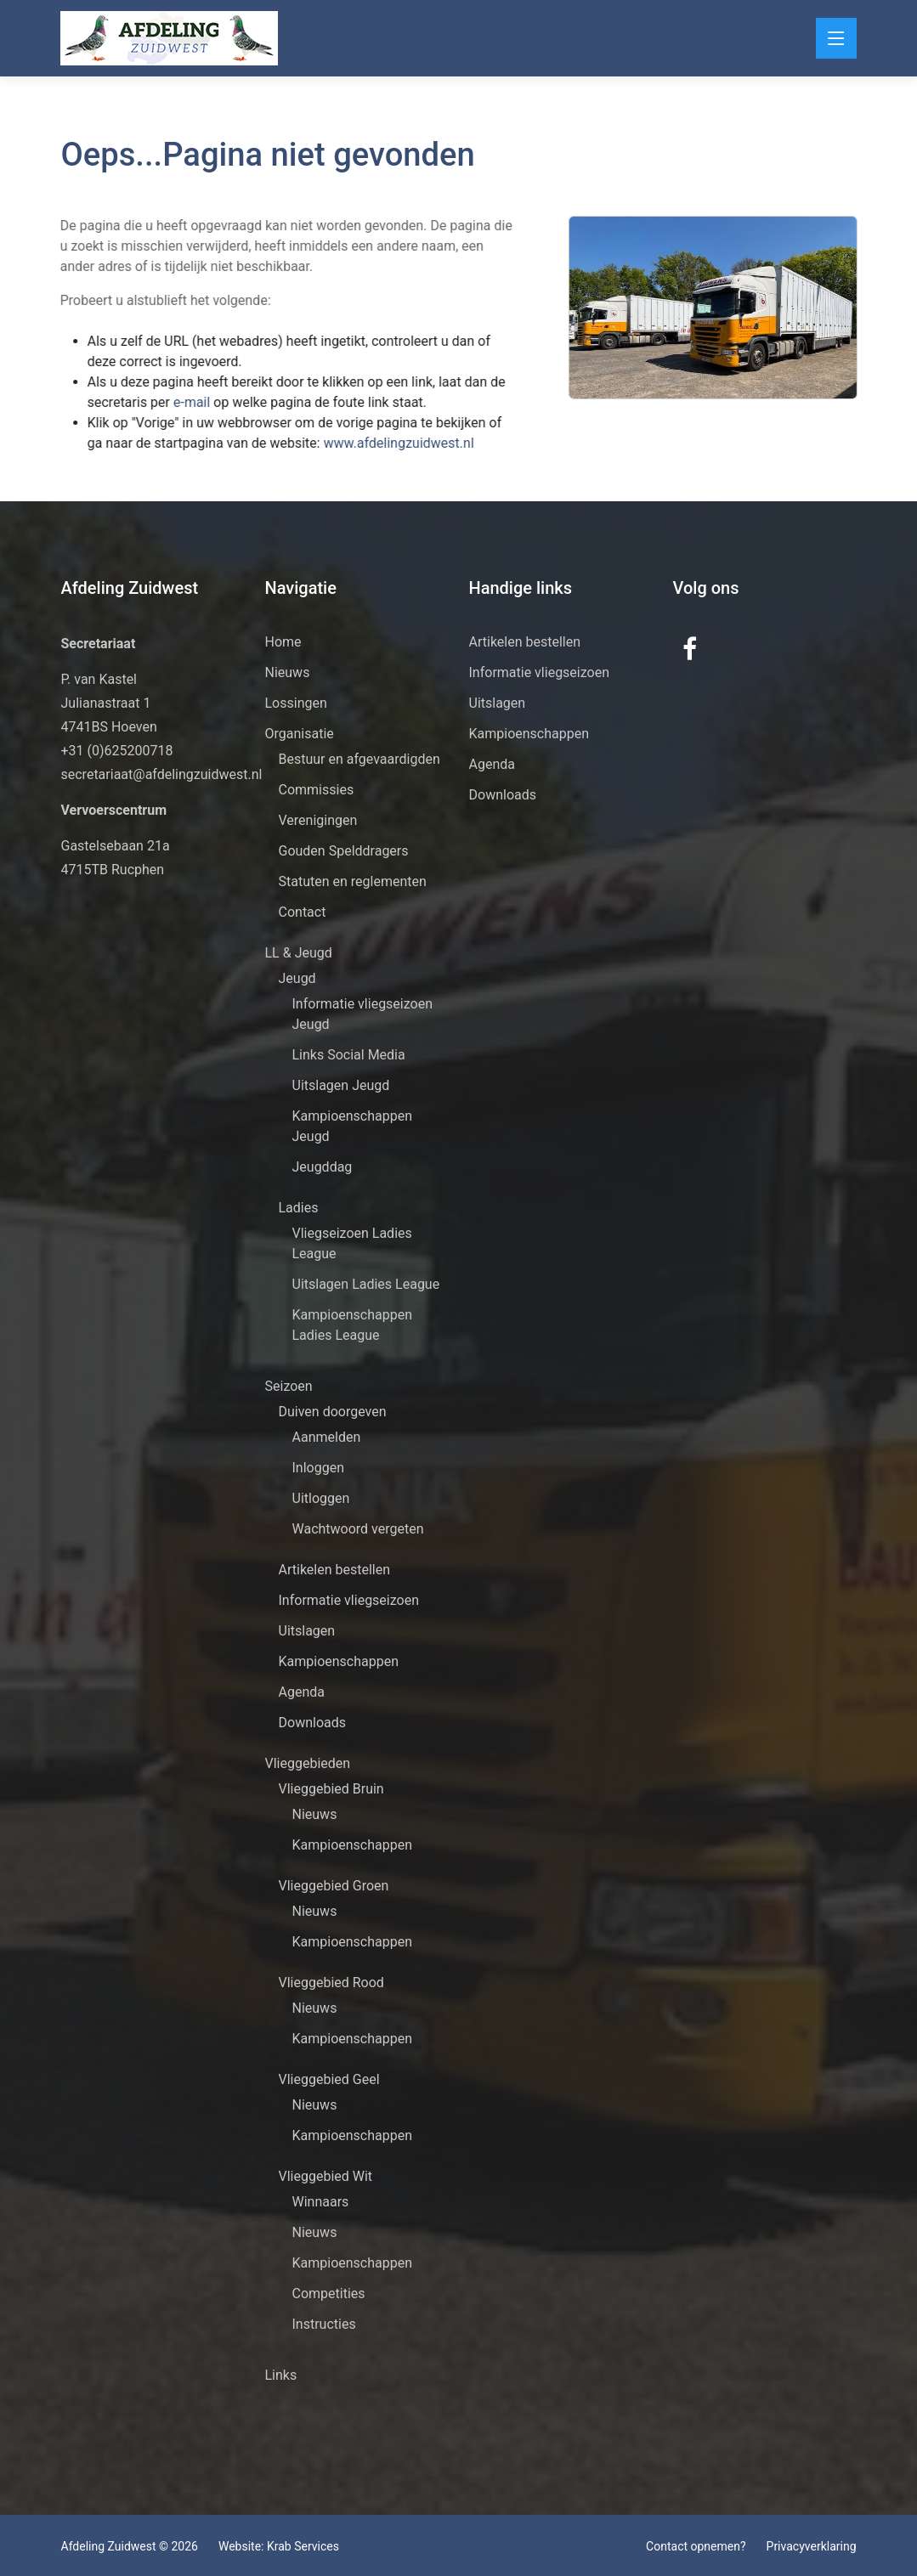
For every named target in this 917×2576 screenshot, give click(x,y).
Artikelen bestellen (335, 1570)
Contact (302, 912)
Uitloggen (321, 1498)
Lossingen (296, 703)
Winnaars (320, 2202)
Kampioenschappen (339, 1661)
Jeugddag (322, 1167)
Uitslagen (307, 1631)
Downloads (312, 1723)
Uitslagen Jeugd (341, 1085)
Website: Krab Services (278, 2546)
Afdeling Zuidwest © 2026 (129, 2546)
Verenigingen (318, 820)
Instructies (324, 2324)
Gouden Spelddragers (344, 851)
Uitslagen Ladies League (366, 1284)
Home (283, 642)
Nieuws (287, 672)
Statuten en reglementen (353, 881)
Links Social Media (348, 1055)
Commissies (316, 790)
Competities (328, 2293)
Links (281, 2375)
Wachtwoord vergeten (358, 1529)
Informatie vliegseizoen (349, 1600)
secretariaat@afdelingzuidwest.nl (162, 774)
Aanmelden (326, 1437)
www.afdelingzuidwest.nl (359, 443)
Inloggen (318, 1468)
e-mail (154, 402)
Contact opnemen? (695, 2546)
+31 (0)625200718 (117, 751)
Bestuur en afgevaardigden (359, 759)
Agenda (302, 1692)
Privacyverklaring (812, 2546)
